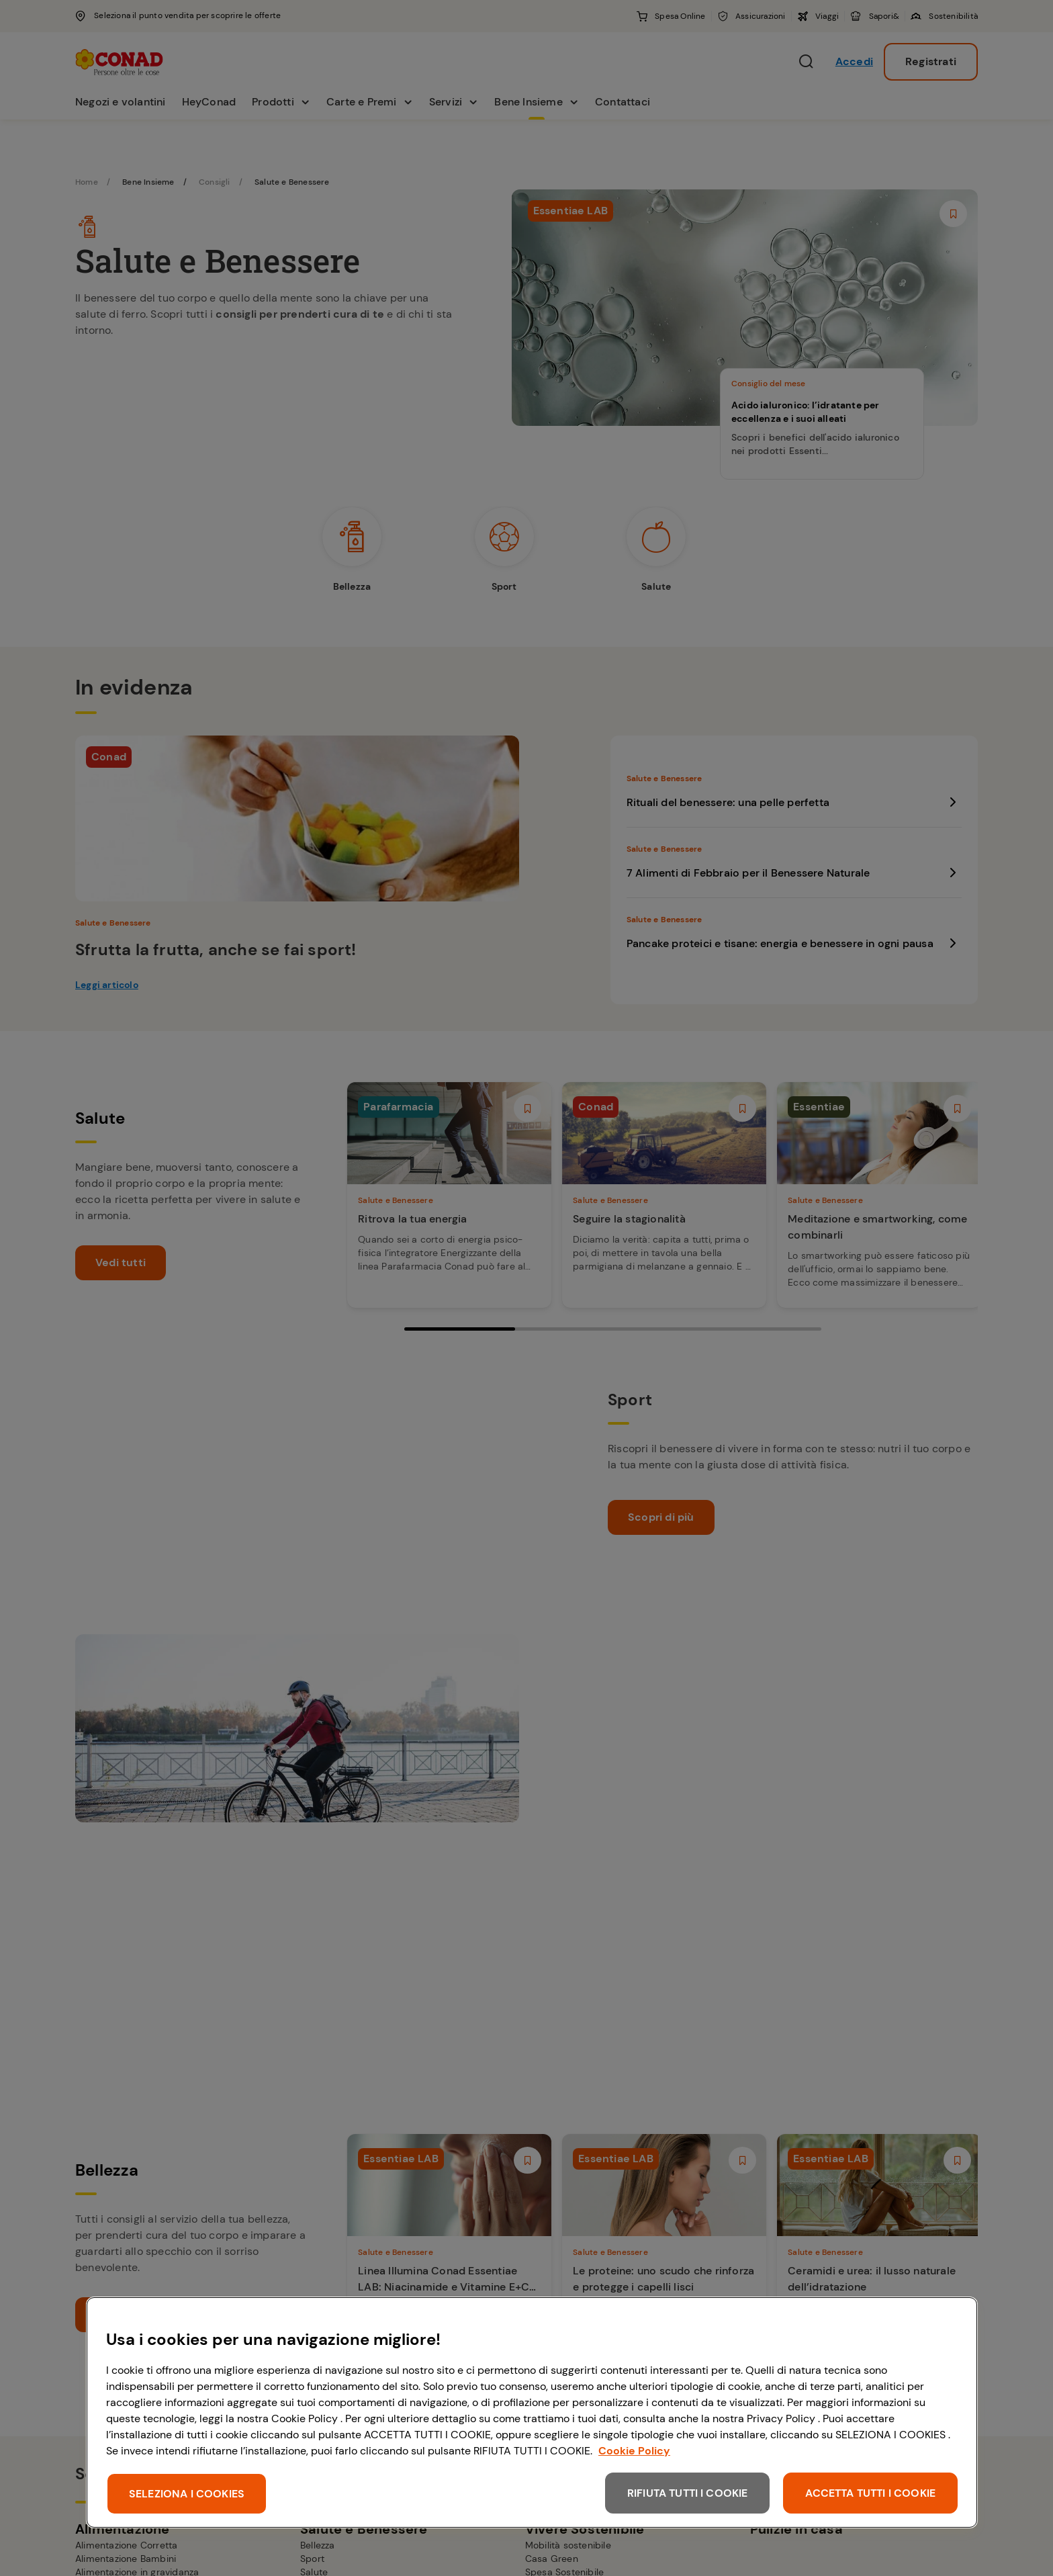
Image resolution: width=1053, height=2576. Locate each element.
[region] (532, 2412)
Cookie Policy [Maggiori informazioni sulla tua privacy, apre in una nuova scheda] (634, 2451)
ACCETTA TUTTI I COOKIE (870, 2493)
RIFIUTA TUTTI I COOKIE (687, 2493)
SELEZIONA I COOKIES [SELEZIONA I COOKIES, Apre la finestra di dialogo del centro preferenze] (186, 2494)
